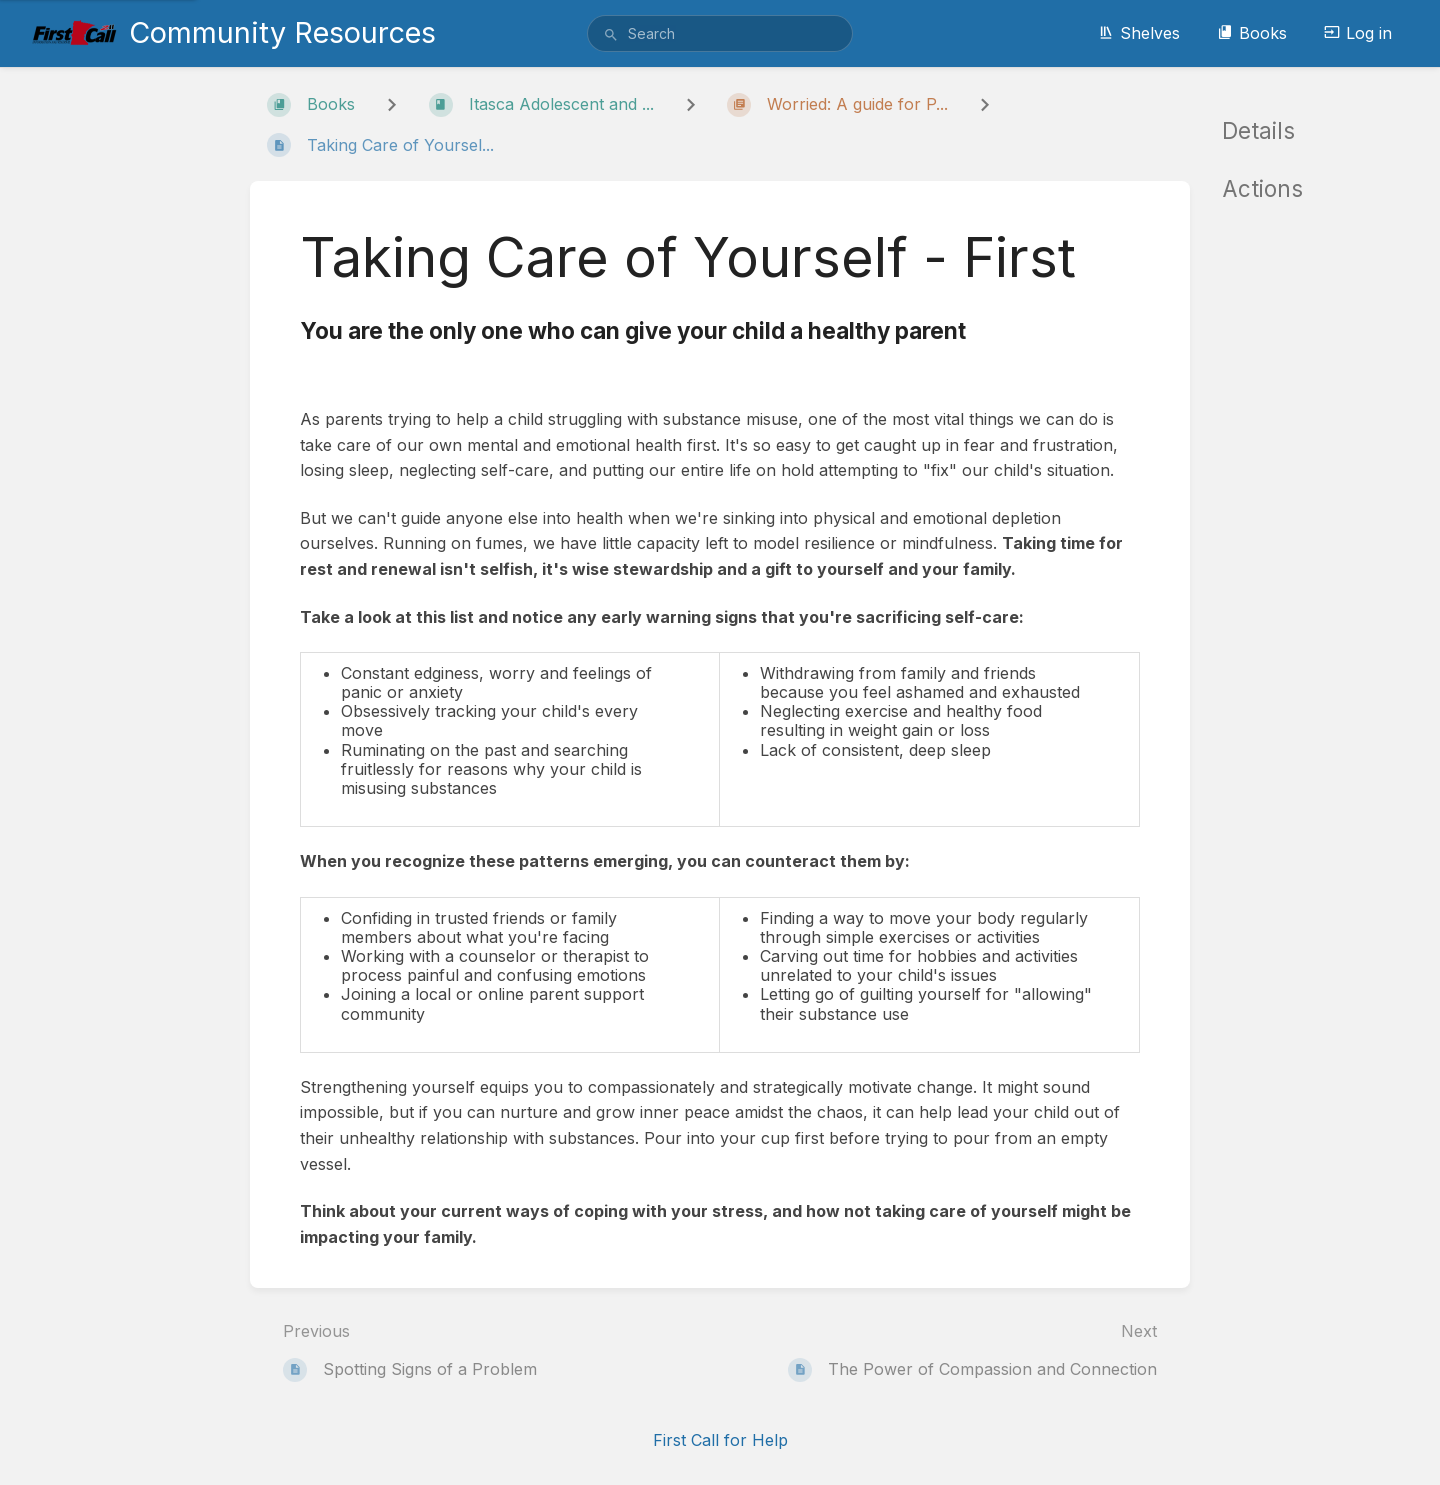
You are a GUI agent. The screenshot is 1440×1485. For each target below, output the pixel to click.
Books (1252, 33)
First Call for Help (720, 1440)
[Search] (611, 35)
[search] (720, 33)
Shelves (1139, 33)
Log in (1358, 33)
